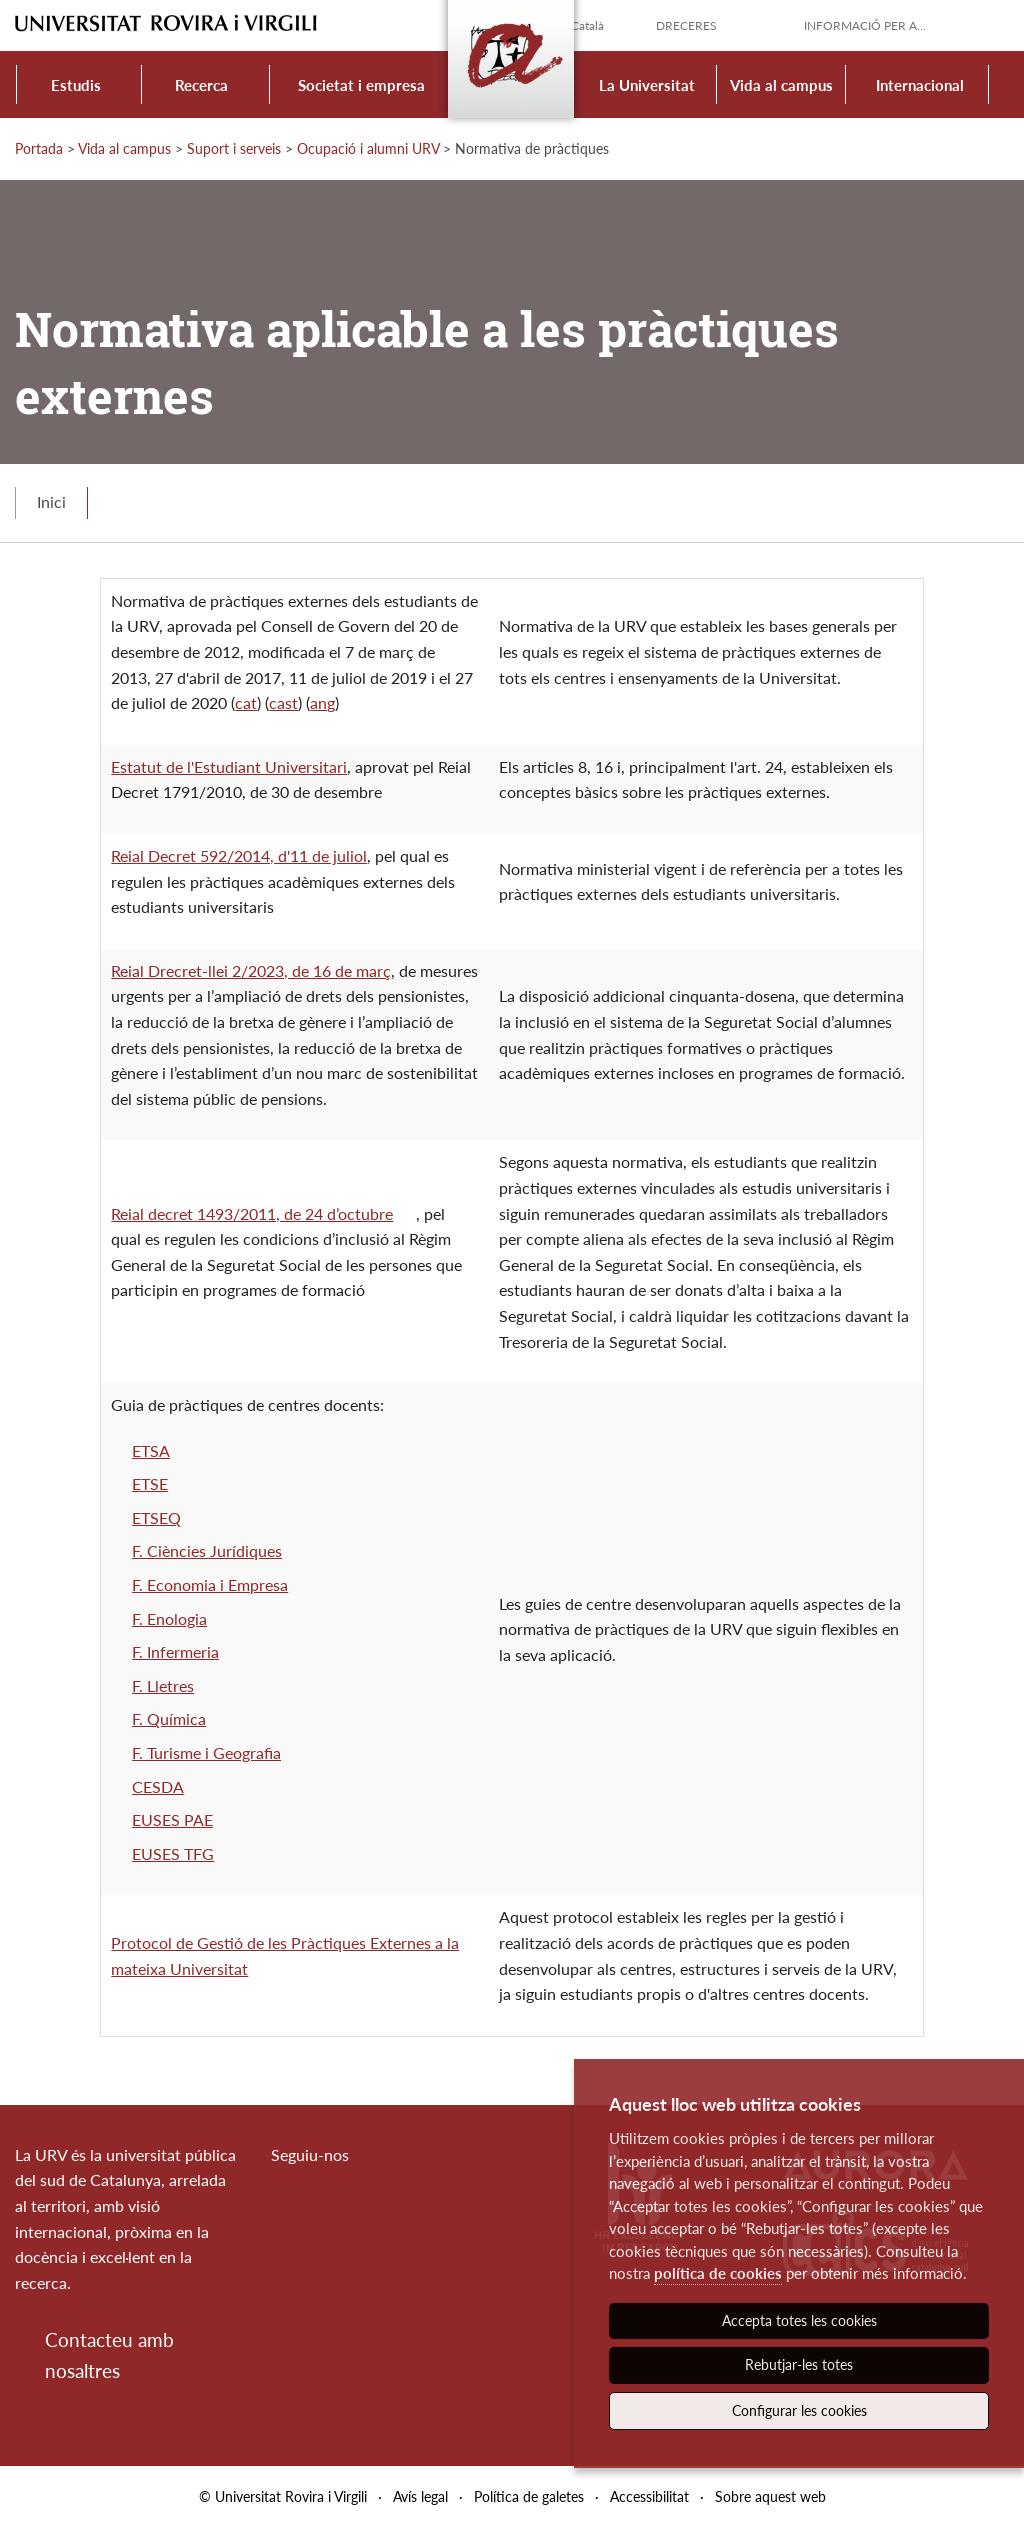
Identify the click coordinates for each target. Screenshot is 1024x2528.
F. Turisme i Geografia (206, 1752)
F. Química (169, 1718)
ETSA (151, 1450)
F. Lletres (163, 1685)
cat (246, 702)
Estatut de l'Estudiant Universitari (229, 766)
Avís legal (420, 2496)
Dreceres (686, 25)
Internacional (920, 85)
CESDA (158, 1786)
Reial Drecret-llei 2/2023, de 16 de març (251, 970)
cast (283, 702)
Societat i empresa (361, 85)
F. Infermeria (175, 1651)
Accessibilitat (649, 2496)
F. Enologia (169, 1618)
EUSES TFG (173, 1853)
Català (587, 25)
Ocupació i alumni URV (368, 148)
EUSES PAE (172, 1819)
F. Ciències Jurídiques (207, 1550)
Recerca (201, 85)
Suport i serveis (234, 148)
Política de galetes (529, 2496)
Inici (51, 501)
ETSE (150, 1483)
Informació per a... (865, 25)
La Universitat (647, 85)
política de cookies (718, 2273)
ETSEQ (156, 1517)
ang (322, 702)
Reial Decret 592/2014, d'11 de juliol (239, 855)
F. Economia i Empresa (210, 1584)
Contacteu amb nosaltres (109, 2354)
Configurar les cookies (799, 2410)
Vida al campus (781, 85)
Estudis (76, 85)
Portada (39, 148)
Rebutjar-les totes (799, 2364)
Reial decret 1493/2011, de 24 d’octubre (252, 1213)
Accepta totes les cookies (799, 2320)
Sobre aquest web (770, 2496)
